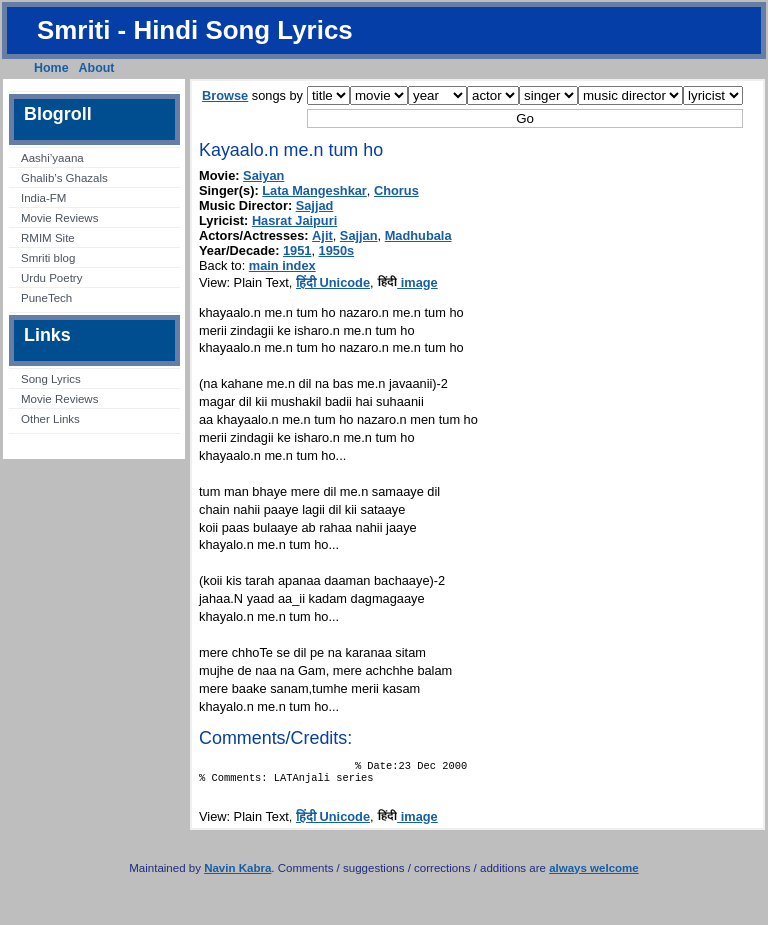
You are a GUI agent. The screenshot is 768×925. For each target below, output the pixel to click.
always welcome (594, 874)
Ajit (322, 235)
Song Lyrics (51, 379)
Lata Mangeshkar (314, 190)
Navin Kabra (237, 874)
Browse (225, 95)
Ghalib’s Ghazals (64, 178)
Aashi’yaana (52, 158)
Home (51, 68)
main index (282, 265)
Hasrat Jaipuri (294, 220)
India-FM (43, 198)
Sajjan (359, 235)
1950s (337, 250)
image (407, 282)
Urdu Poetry (51, 278)
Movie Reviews (59, 218)
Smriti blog (48, 258)
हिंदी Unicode (333, 282)
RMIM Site (48, 238)
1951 (297, 250)
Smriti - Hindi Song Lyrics (195, 30)
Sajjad (315, 205)
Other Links (50, 419)
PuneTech (46, 298)
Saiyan (263, 175)
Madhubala (418, 235)
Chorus (396, 190)
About (97, 68)
